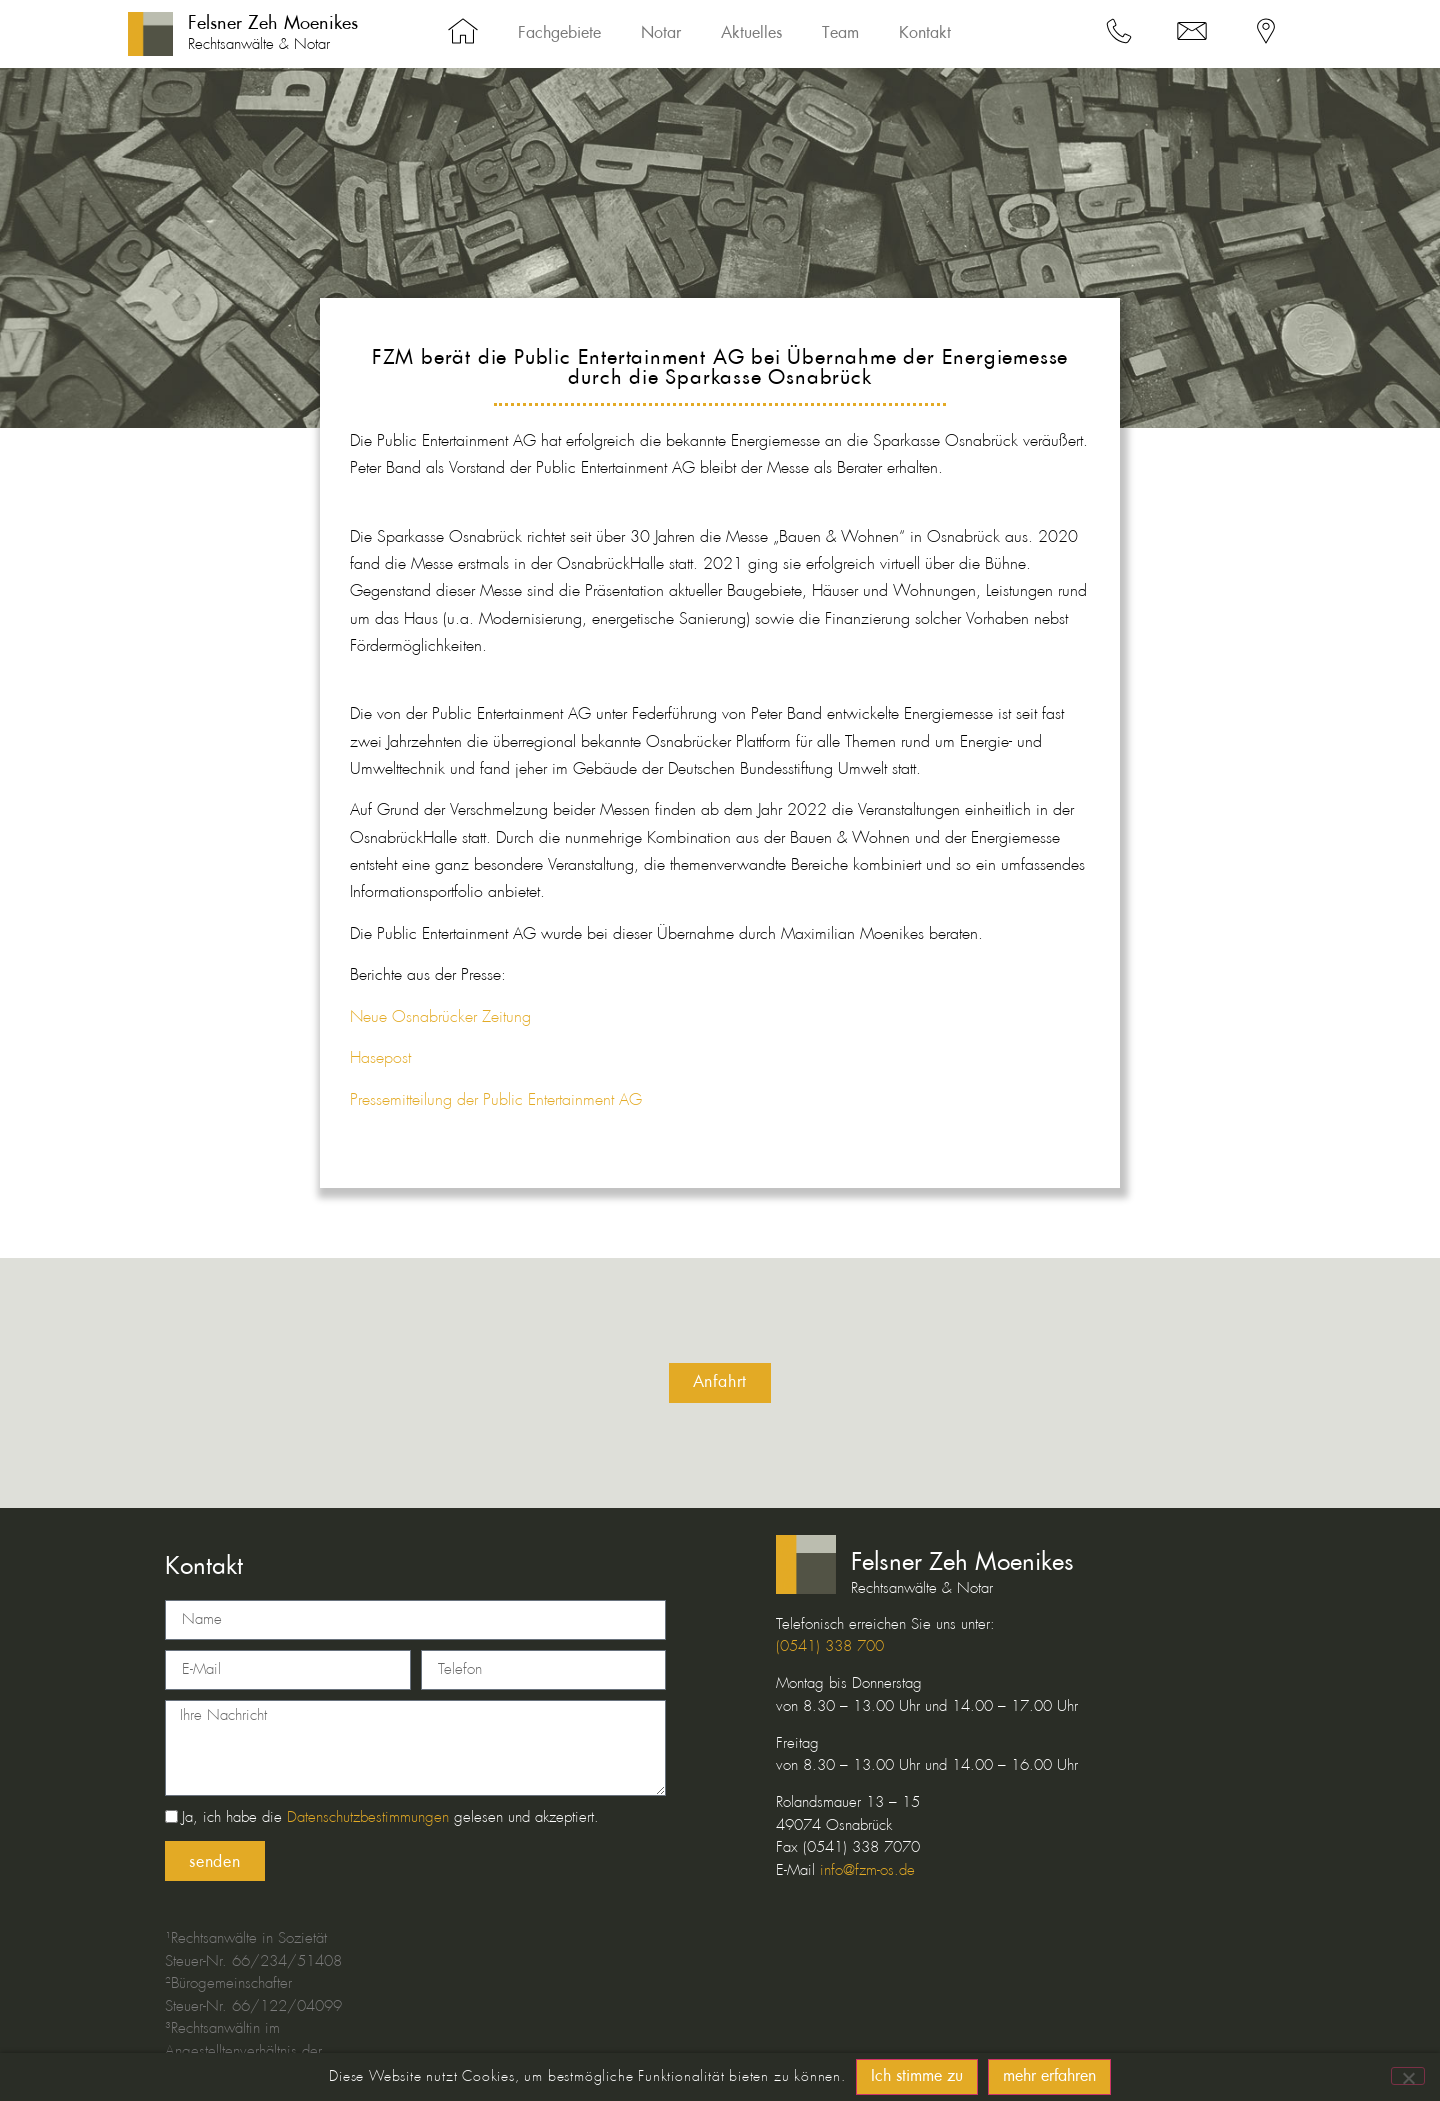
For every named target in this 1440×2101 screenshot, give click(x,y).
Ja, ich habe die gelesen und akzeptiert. (390, 1819)
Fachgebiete (559, 34)
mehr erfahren (1049, 2077)
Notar (661, 34)
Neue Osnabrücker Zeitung (440, 1017)
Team (840, 34)
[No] (1408, 2076)
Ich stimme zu (917, 2077)
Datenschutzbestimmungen (368, 1819)
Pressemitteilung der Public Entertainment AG (496, 1100)
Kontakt (925, 34)
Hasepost (380, 1058)
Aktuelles (751, 34)
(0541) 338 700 (830, 1647)
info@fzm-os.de (867, 1871)
